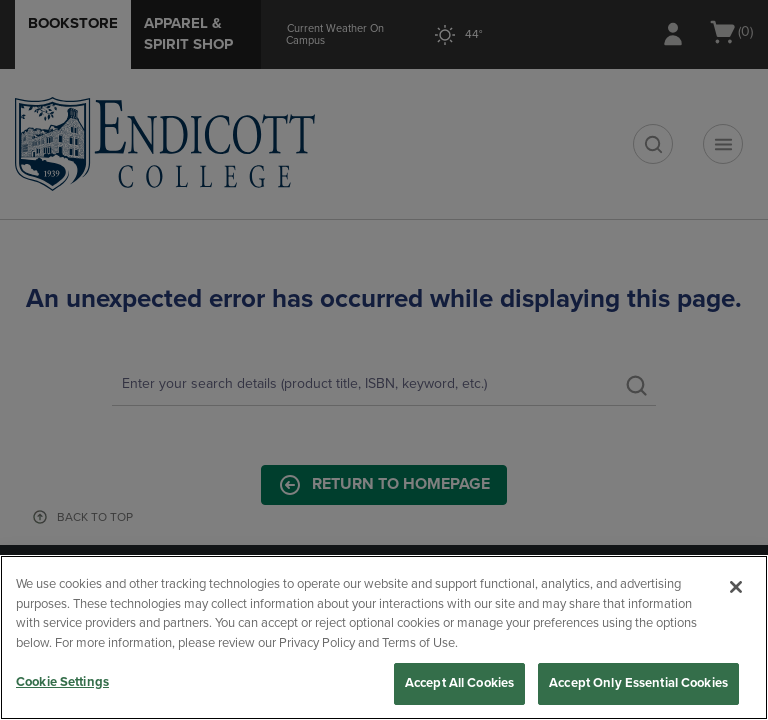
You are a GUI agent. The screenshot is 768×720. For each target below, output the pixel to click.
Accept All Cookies (459, 683)
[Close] (736, 587)
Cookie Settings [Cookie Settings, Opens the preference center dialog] (62, 682)
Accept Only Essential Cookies (638, 683)
